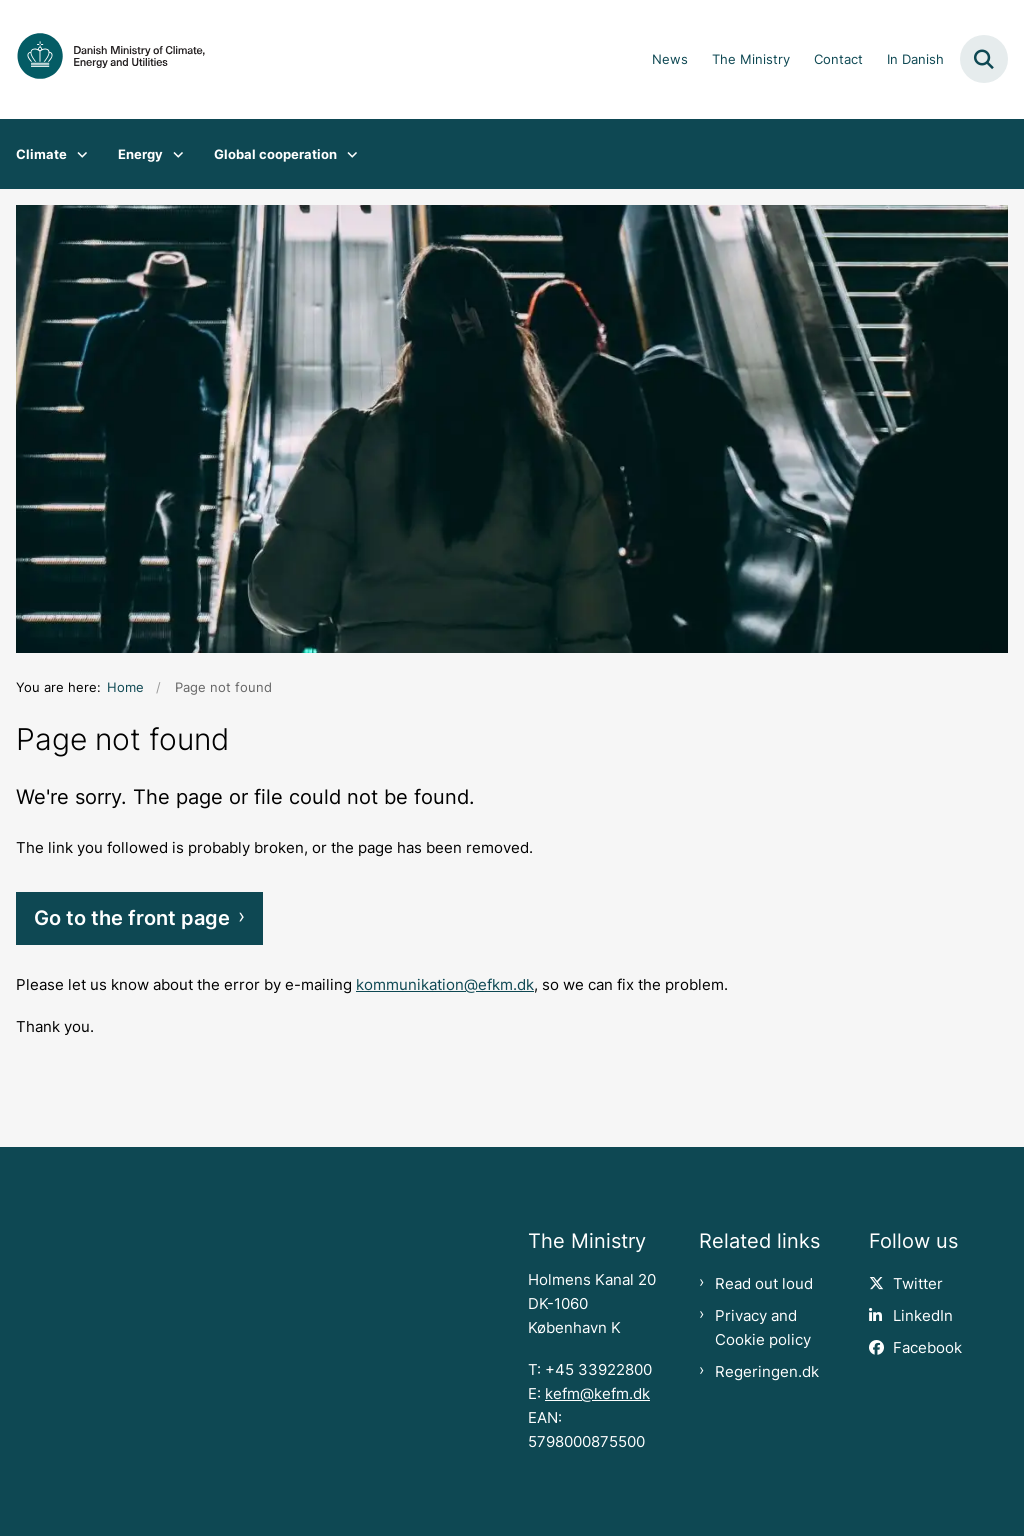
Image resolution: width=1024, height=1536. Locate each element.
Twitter (918, 1284)
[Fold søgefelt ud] (984, 59)
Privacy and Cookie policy (763, 1328)
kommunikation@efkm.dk (445, 985)
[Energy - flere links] (173, 154)
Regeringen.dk (767, 1372)
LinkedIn (923, 1316)
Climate (41, 154)
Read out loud (764, 1284)
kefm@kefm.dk (597, 1394)
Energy (140, 154)
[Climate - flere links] (77, 154)
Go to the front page (132, 918)
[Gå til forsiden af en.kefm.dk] (103, 59)
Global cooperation (275, 154)
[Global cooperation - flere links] (347, 154)
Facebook (927, 1348)
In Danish (915, 60)
